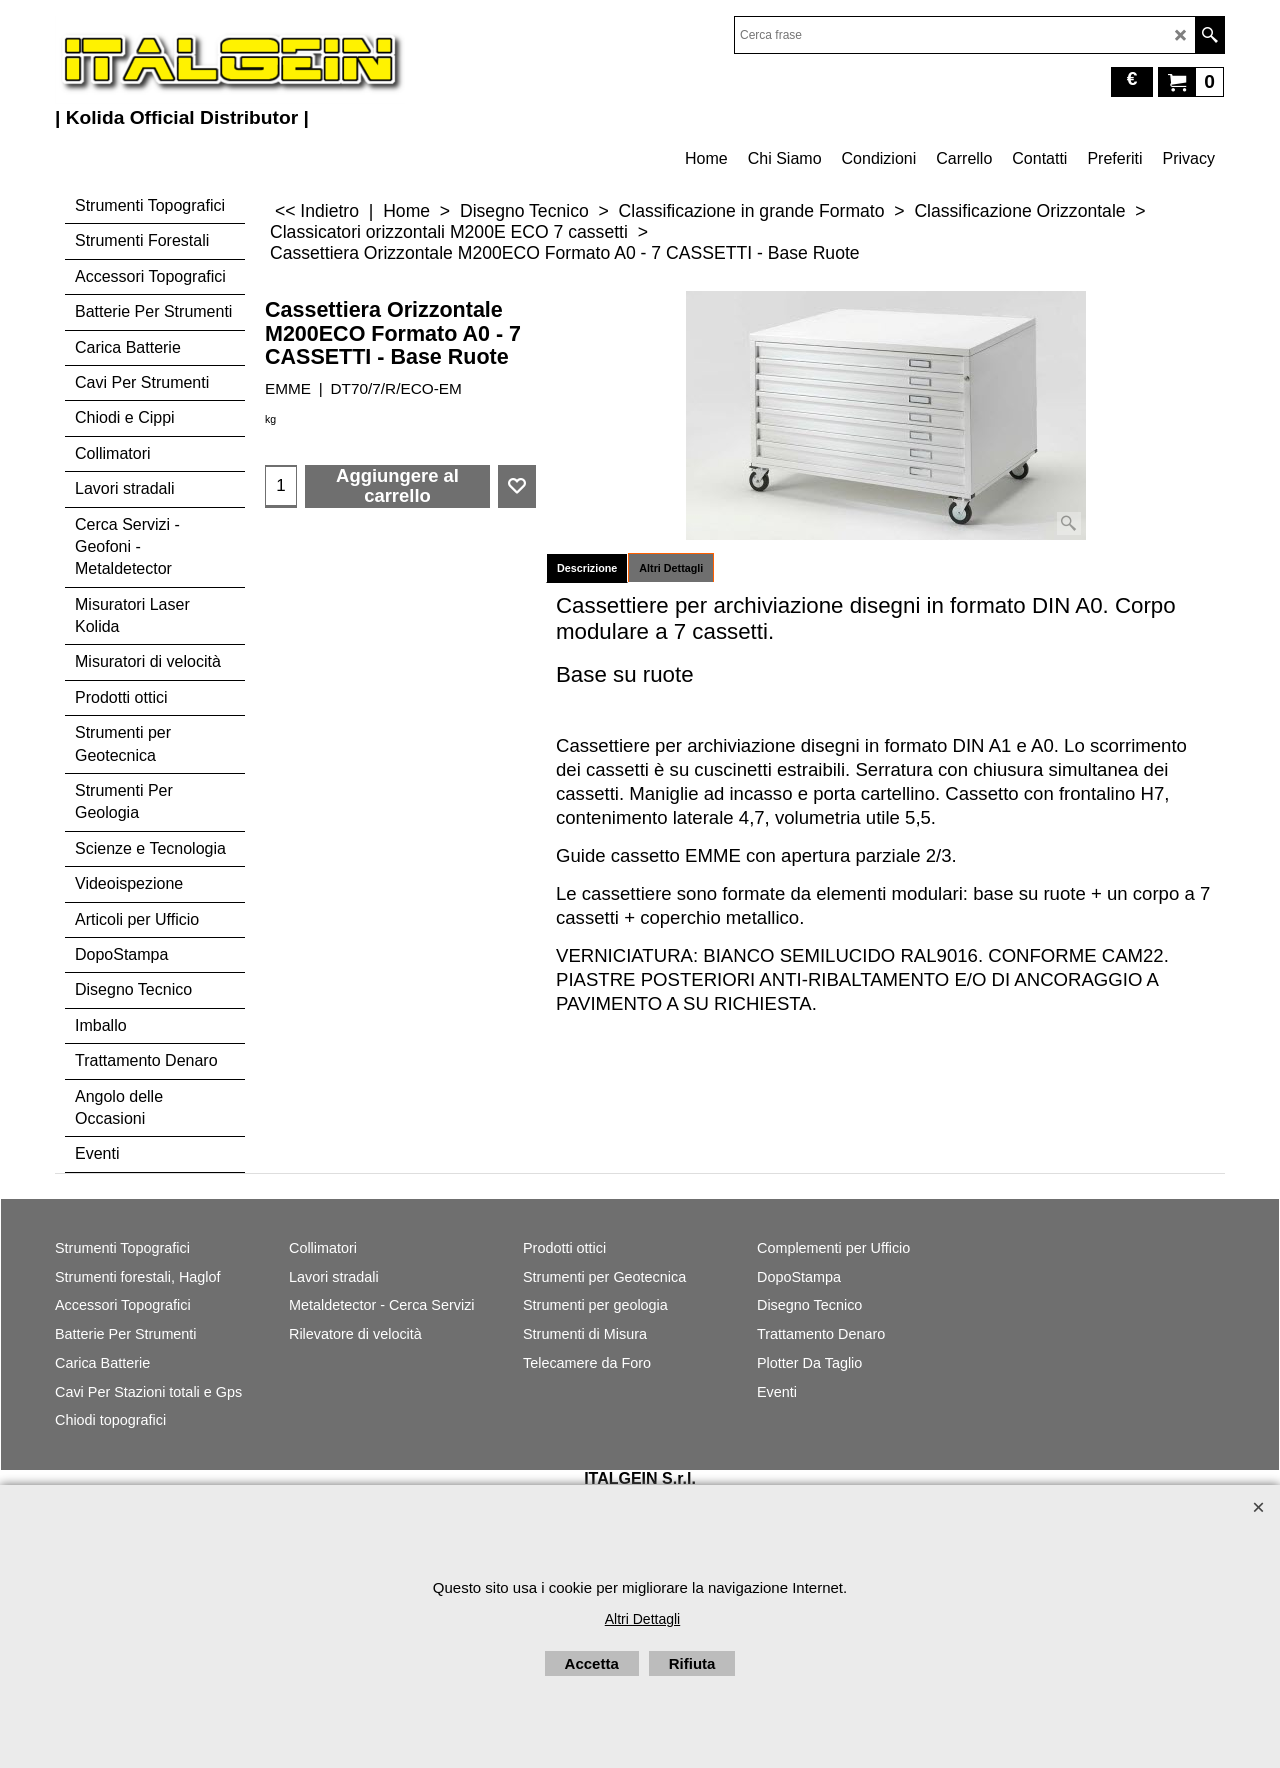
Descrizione (587, 568)
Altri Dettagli (671, 568)
